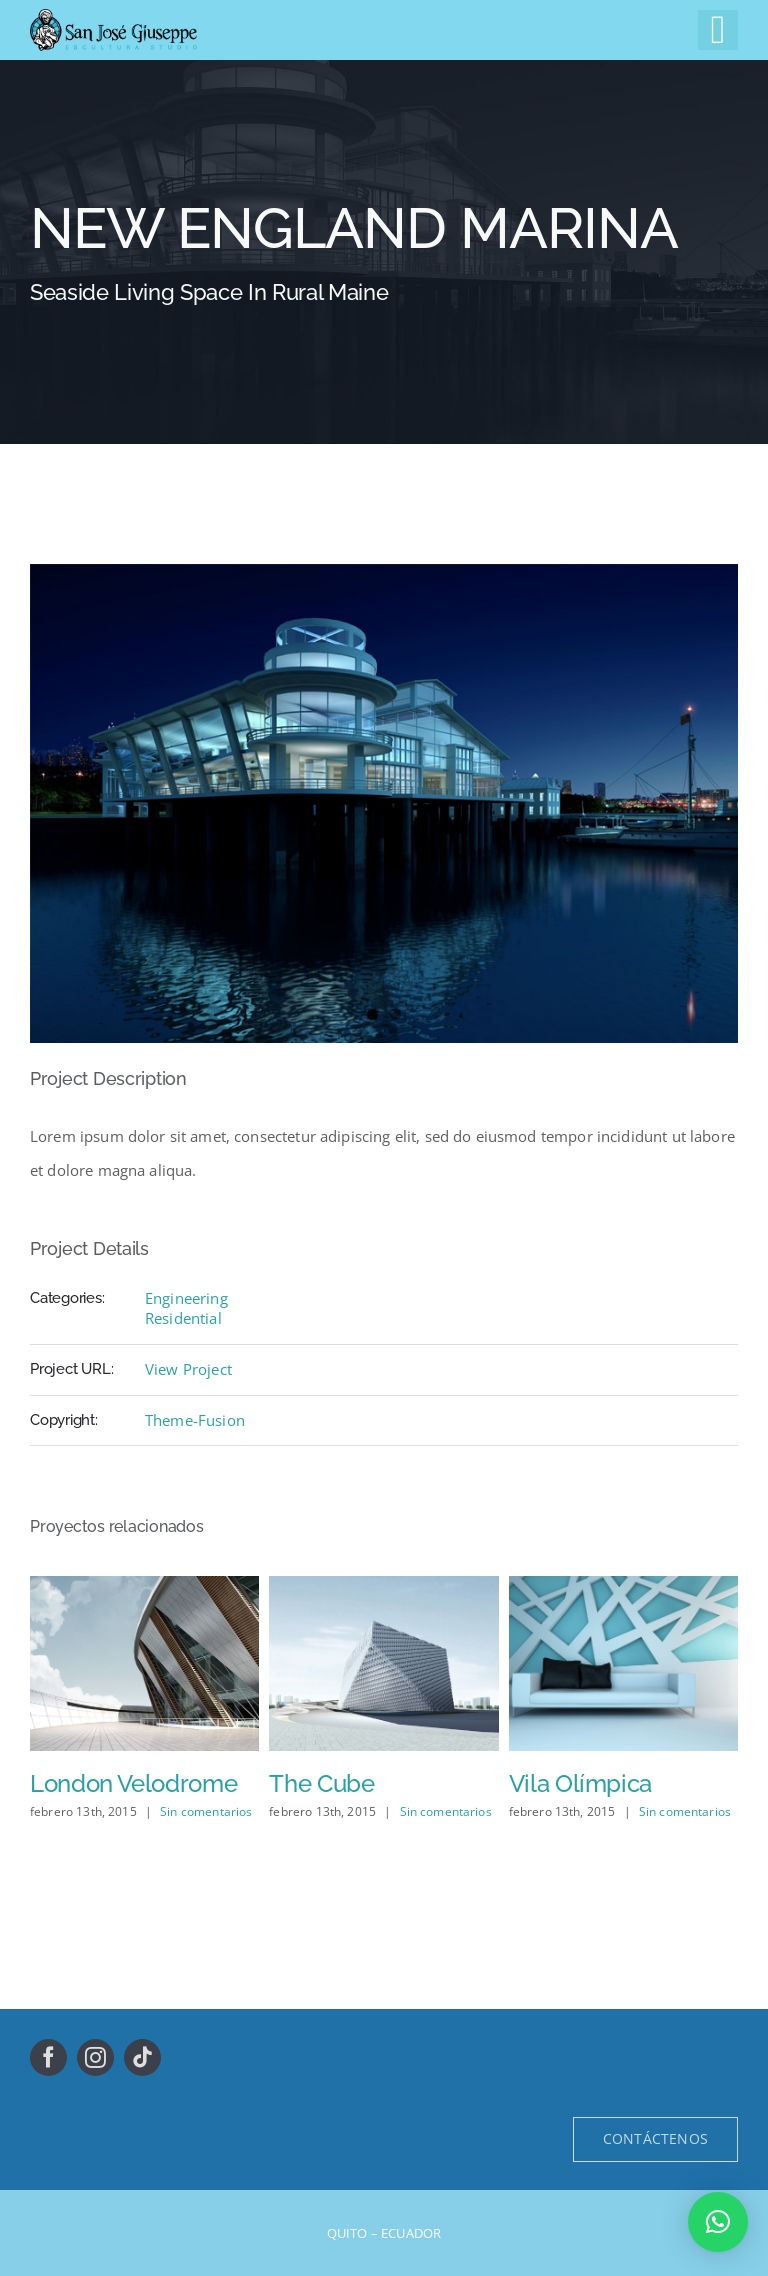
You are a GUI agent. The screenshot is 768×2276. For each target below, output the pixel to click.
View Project (188, 1369)
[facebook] (48, 2057)
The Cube (321, 1783)
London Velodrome (133, 1783)
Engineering (186, 1298)
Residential (183, 1318)
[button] (718, 2222)
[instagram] (95, 2057)
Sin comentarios (206, 1811)
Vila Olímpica (580, 1783)
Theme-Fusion (195, 1420)
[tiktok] (142, 2057)
